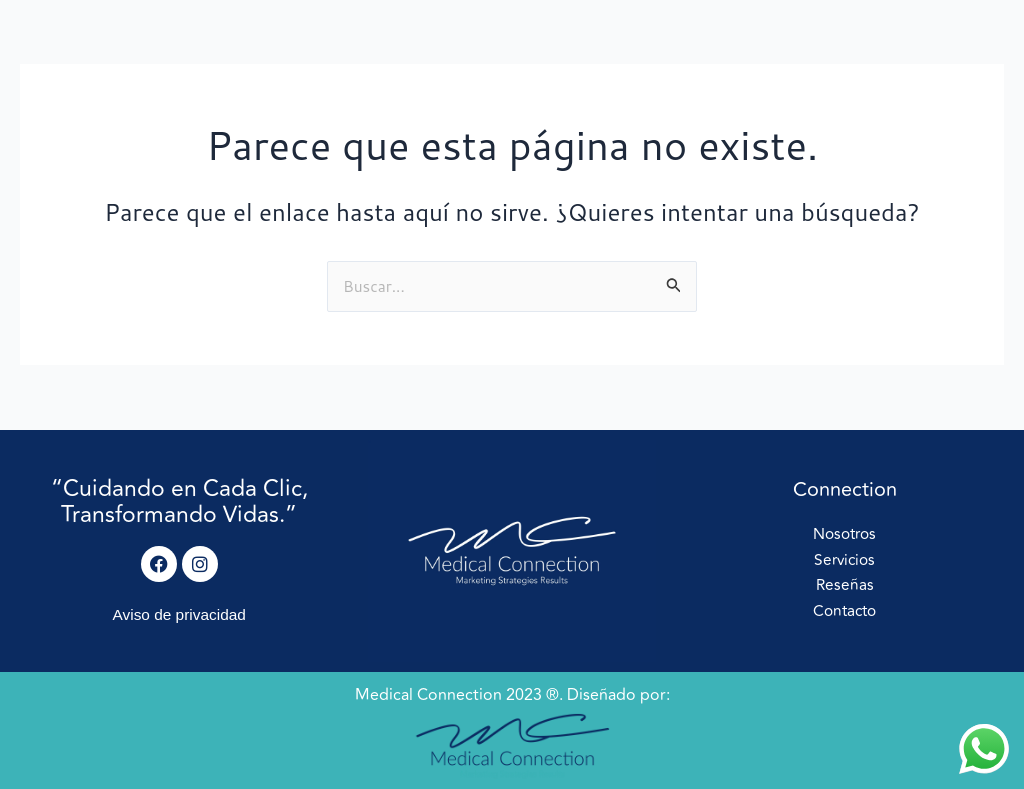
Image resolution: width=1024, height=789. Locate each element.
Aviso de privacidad (179, 614)
